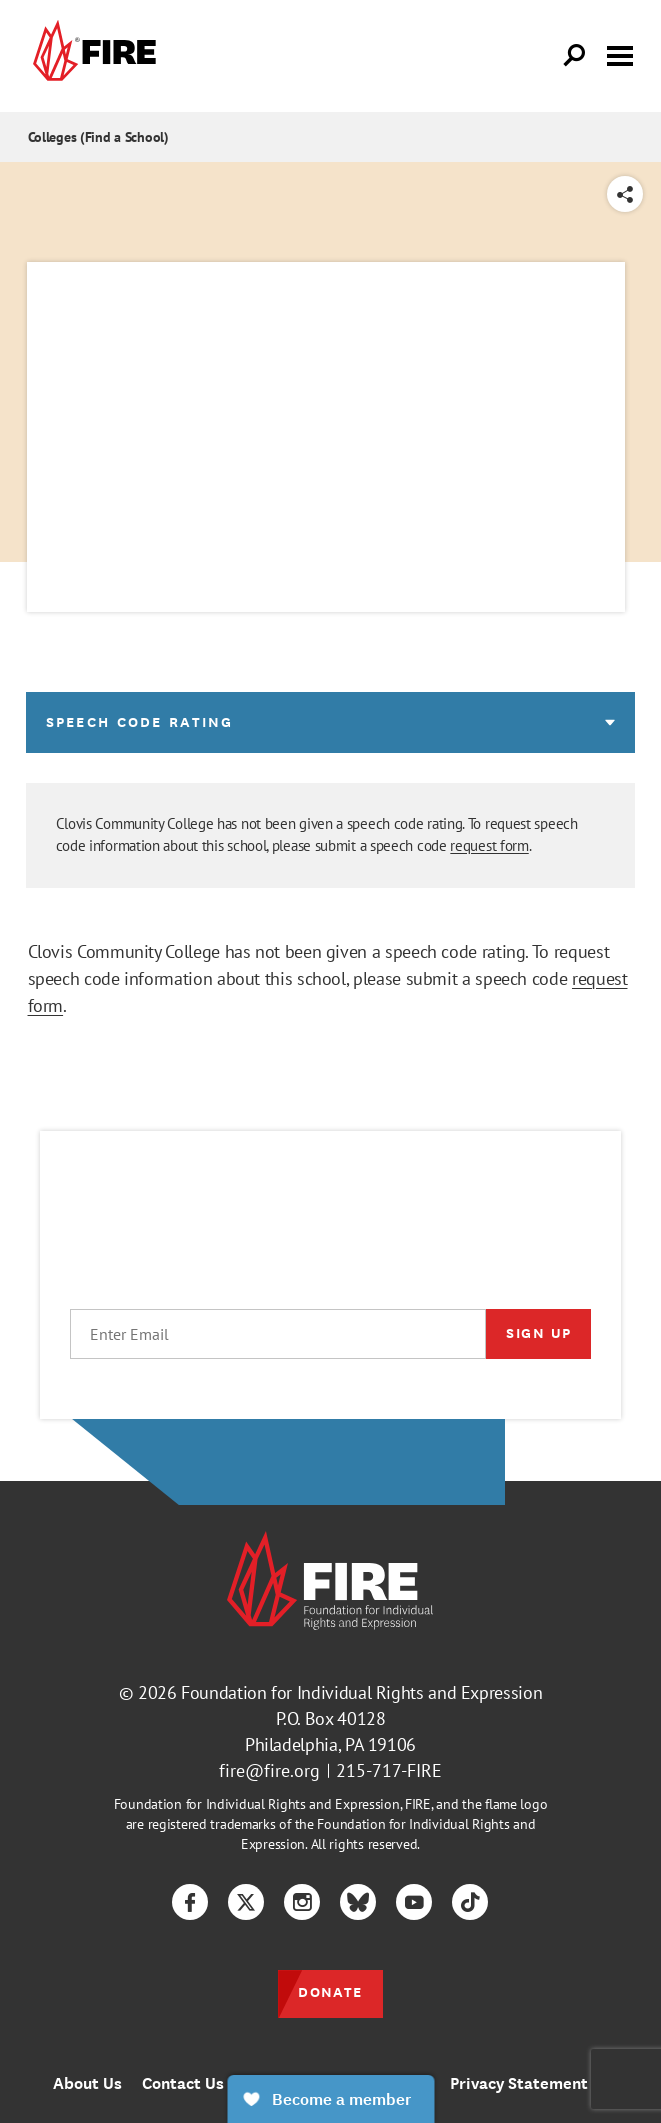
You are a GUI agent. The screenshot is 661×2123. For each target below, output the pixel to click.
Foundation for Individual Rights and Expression (361, 1692)
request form (489, 845)
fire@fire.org (269, 1770)
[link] (92, 56)
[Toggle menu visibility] (620, 54)
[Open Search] (575, 56)
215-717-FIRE (389, 1770)
